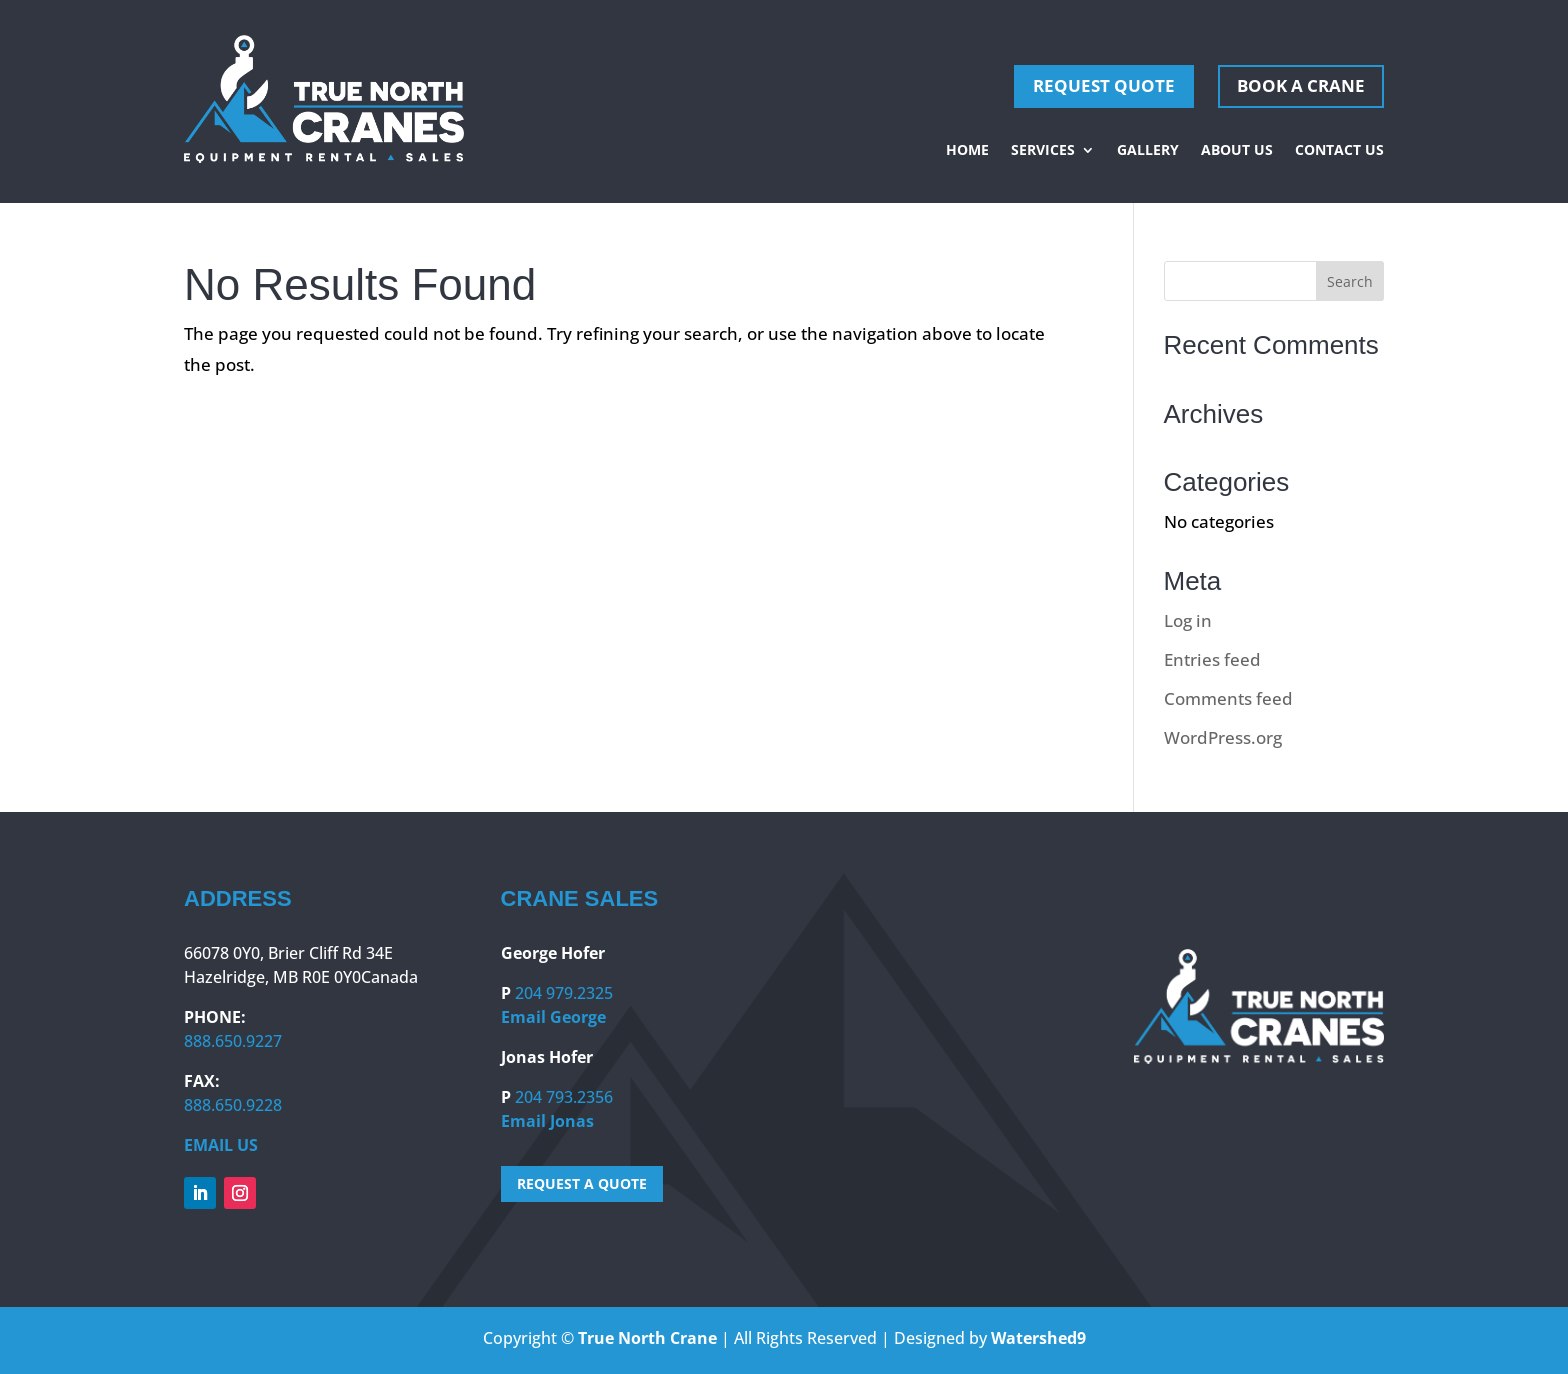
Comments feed (1228, 698)
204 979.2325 (564, 993)
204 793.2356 (564, 1097)
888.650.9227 (233, 1041)
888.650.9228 (233, 1105)
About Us (1237, 151)
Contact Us (1339, 151)
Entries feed (1212, 659)
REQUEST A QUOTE (582, 1183)
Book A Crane (1301, 85)
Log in (1188, 620)
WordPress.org (1223, 737)
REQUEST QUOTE (1104, 85)
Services (1043, 151)
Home (967, 151)
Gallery (1148, 151)
